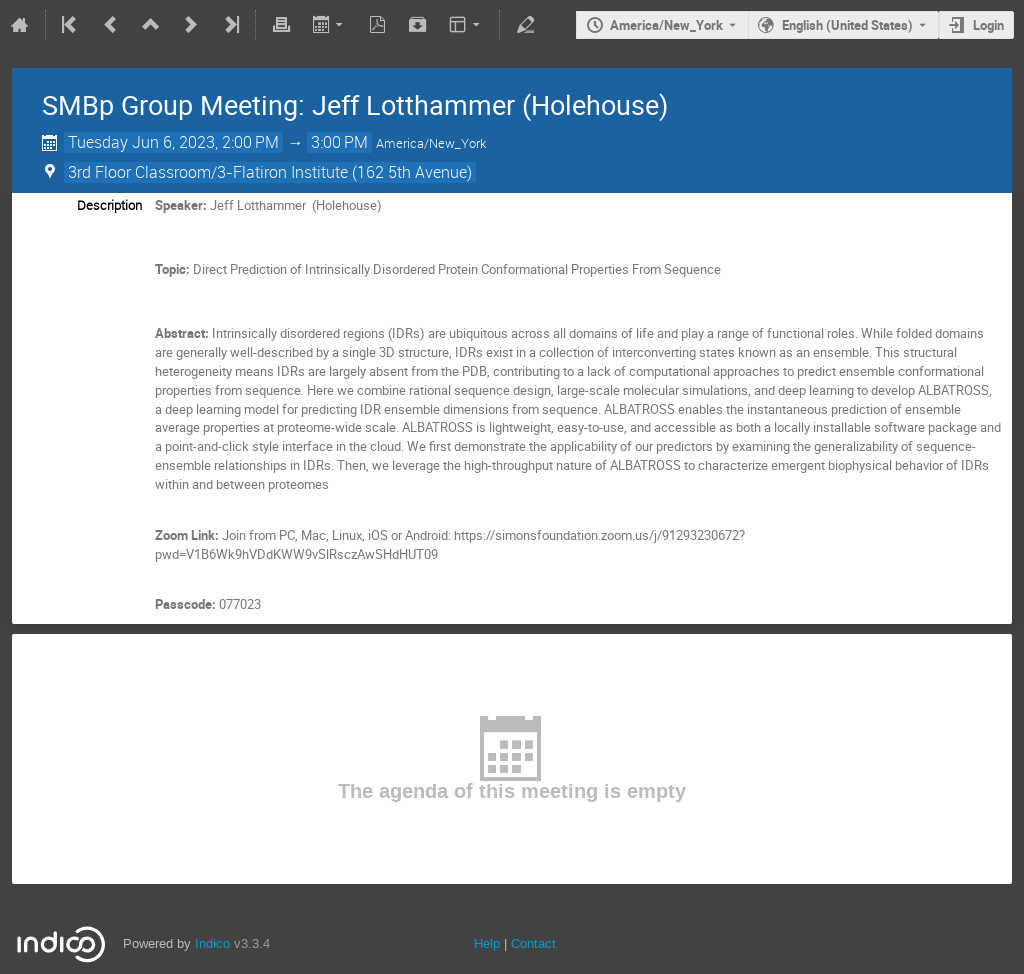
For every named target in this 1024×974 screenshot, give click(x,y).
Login (988, 25)
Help (487, 943)
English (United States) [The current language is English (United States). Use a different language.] (847, 25)
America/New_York (666, 25)
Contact (533, 943)
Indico (212, 943)
